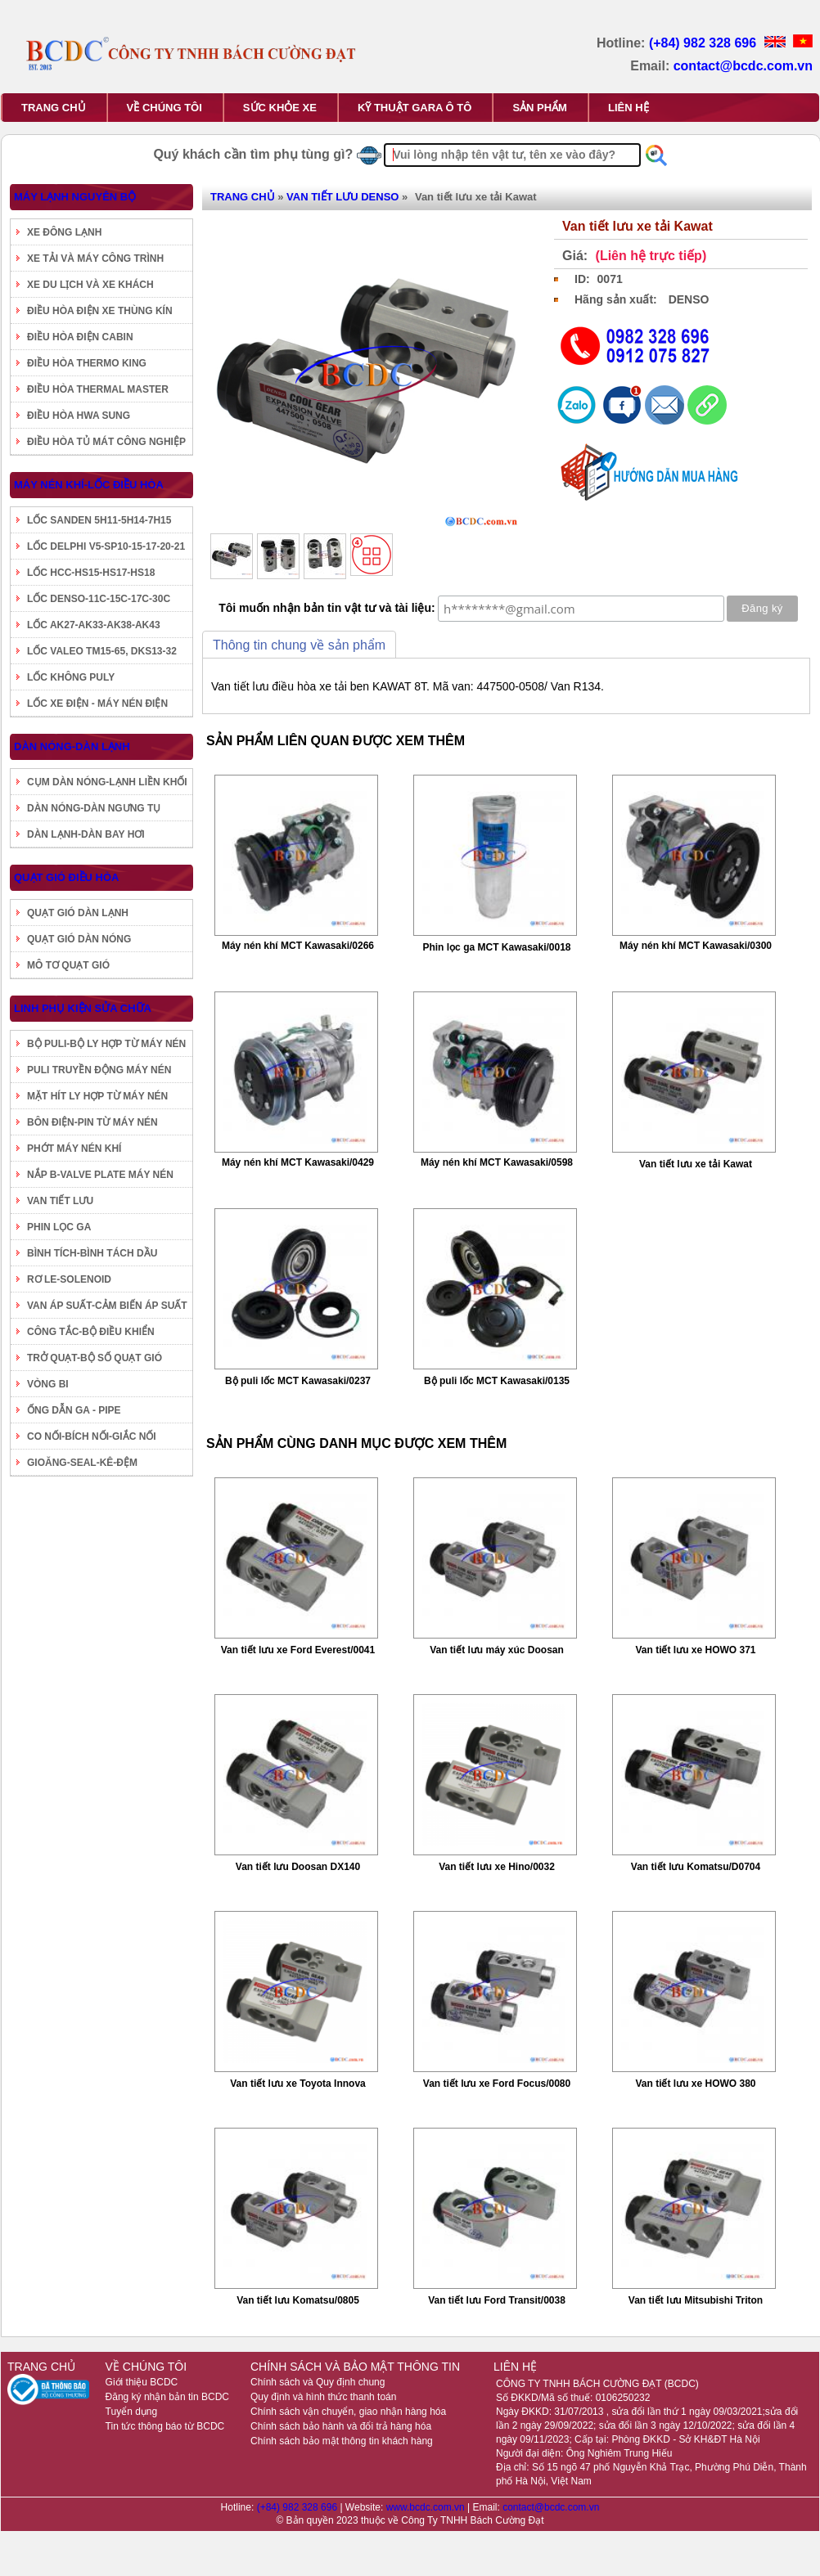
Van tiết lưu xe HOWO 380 (695, 2083)
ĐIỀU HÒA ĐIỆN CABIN (80, 337)
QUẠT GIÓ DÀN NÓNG (79, 939)
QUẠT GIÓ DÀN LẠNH (77, 913)
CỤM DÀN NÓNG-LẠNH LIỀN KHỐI (107, 782)
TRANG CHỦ (53, 107)
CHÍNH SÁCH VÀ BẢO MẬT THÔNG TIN (355, 2366)
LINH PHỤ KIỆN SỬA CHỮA (82, 1008)
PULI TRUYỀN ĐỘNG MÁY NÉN (99, 1070)
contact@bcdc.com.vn (743, 66)
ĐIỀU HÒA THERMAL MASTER (98, 389)
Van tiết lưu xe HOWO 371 (695, 1650)
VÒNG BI (48, 1384)
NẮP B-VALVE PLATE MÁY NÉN (100, 1174)
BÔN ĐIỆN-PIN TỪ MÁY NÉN (92, 1122)
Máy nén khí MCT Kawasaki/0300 (696, 945)
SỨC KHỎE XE (280, 107)
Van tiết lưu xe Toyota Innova (297, 2083)
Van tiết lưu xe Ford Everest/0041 (298, 1650)
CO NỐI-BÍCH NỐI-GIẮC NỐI (91, 1436)
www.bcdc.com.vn (426, 2507)
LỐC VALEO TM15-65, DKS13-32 (102, 651)
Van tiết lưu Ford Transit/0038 (496, 2300)
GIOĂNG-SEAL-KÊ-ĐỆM (82, 1462)
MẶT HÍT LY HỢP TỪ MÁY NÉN (97, 1096)
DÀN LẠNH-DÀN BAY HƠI (86, 834)
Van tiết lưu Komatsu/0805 (298, 2300)
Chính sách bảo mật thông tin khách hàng (341, 2441)
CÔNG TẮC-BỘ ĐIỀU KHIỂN (91, 1331)
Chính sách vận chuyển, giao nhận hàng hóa (348, 2411)
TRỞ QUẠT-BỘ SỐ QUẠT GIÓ (94, 1358)
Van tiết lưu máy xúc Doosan (497, 1650)
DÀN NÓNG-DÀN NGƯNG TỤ (93, 808)
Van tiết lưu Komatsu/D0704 (695, 1866)
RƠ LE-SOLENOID (69, 1279)
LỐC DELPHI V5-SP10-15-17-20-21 (106, 546)
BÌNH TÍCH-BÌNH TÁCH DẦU (92, 1253)
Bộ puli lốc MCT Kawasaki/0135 (497, 1381)
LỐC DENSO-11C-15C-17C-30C (98, 599)
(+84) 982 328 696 (704, 43)
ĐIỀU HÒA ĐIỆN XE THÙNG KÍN (100, 311)
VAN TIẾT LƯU (60, 1201)
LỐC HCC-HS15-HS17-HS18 (91, 572)
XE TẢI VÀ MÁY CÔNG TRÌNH (95, 258)
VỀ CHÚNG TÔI (164, 107)
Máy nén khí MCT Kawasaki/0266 (298, 945)
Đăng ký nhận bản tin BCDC (167, 2397)
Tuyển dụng (132, 2411)
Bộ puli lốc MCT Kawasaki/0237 (298, 1381)
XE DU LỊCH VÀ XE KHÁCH (90, 284)
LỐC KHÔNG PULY (71, 677)
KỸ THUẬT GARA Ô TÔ (414, 107)
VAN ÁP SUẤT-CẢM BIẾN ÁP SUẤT (107, 1305)
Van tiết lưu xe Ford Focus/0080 (496, 2083)
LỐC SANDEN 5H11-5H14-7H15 (99, 520)
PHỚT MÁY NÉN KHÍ (74, 1148)
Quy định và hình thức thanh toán (323, 2397)
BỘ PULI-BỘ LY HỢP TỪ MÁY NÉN (106, 1044)
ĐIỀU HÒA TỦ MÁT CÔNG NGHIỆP (106, 441)
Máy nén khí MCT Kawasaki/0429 (298, 1162)
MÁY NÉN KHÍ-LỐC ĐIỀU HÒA (89, 485)
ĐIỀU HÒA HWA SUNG (78, 415)
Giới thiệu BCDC (142, 2382)
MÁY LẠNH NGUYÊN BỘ (75, 197)
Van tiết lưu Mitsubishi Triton (696, 2300)
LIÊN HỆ (628, 107)
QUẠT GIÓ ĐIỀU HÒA (66, 877)
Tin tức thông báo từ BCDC (165, 2426)
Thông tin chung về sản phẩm (299, 645)
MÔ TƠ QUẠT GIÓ (68, 965)
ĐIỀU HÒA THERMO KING (86, 363)
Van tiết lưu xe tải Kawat (695, 1164)
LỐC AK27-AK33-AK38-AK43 (93, 625)
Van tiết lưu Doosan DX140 (298, 1866)
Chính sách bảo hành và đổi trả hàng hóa (340, 2426)
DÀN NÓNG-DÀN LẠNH (72, 746)
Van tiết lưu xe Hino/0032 (497, 1866)
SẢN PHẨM (539, 107)
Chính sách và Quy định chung (317, 2382)
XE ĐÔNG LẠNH (64, 232)
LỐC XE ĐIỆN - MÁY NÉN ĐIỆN (97, 703)
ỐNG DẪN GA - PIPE (74, 1410)
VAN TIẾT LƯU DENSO (342, 197)
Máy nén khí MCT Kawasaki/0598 (497, 1162)
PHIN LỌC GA (59, 1227)
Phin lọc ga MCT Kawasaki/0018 (496, 947)
